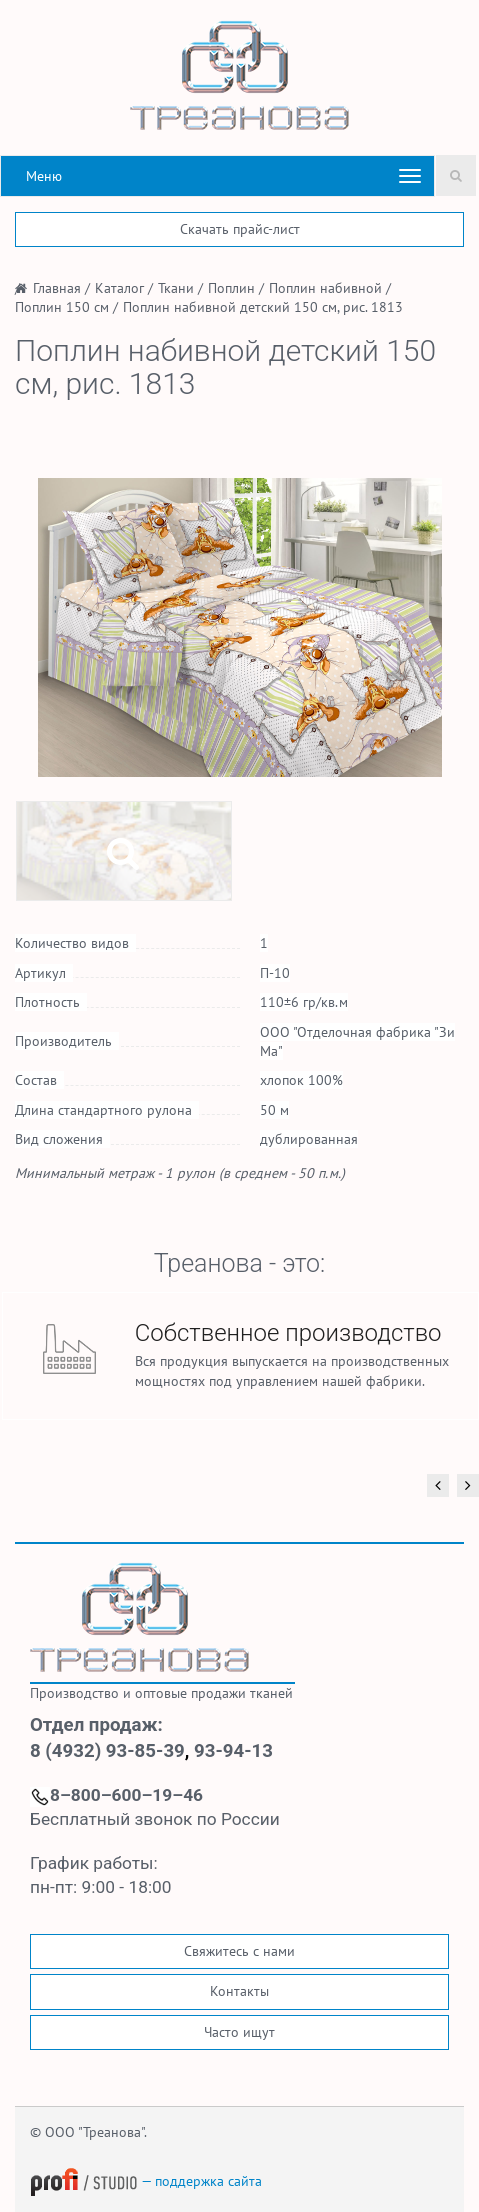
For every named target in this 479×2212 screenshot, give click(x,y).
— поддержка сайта (146, 2181)
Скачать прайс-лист (240, 229)
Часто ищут (239, 2032)
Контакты (239, 1991)
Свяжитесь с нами (239, 1951)
